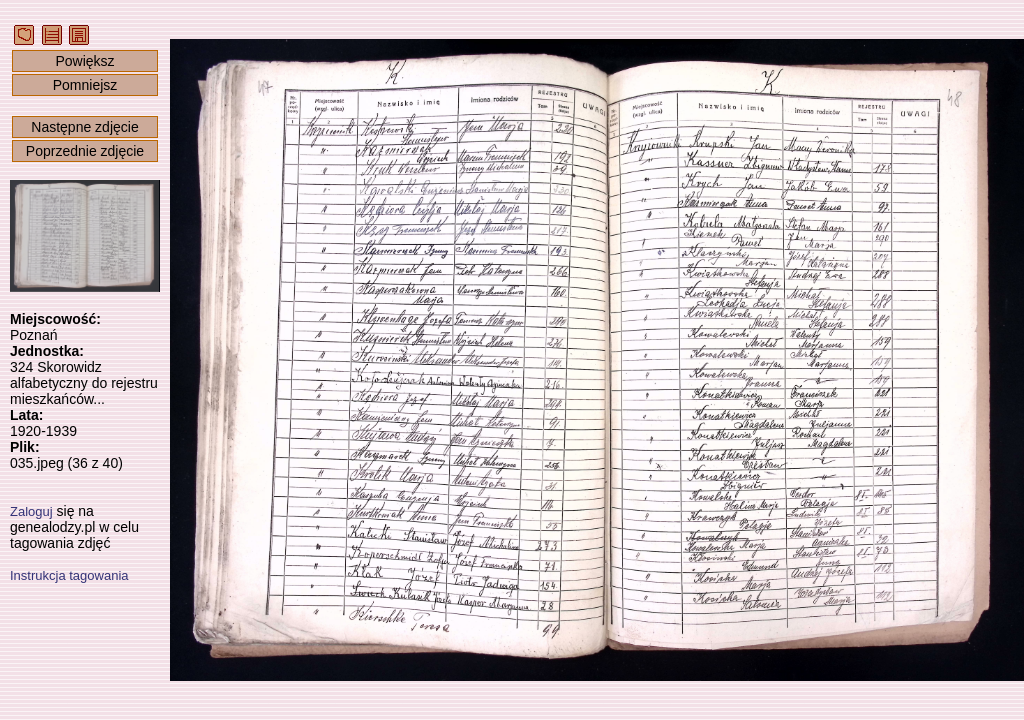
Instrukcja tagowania (69, 575)
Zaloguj (31, 511)
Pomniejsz (85, 85)
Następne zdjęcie (84, 127)
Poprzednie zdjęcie (85, 151)
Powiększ (84, 61)
